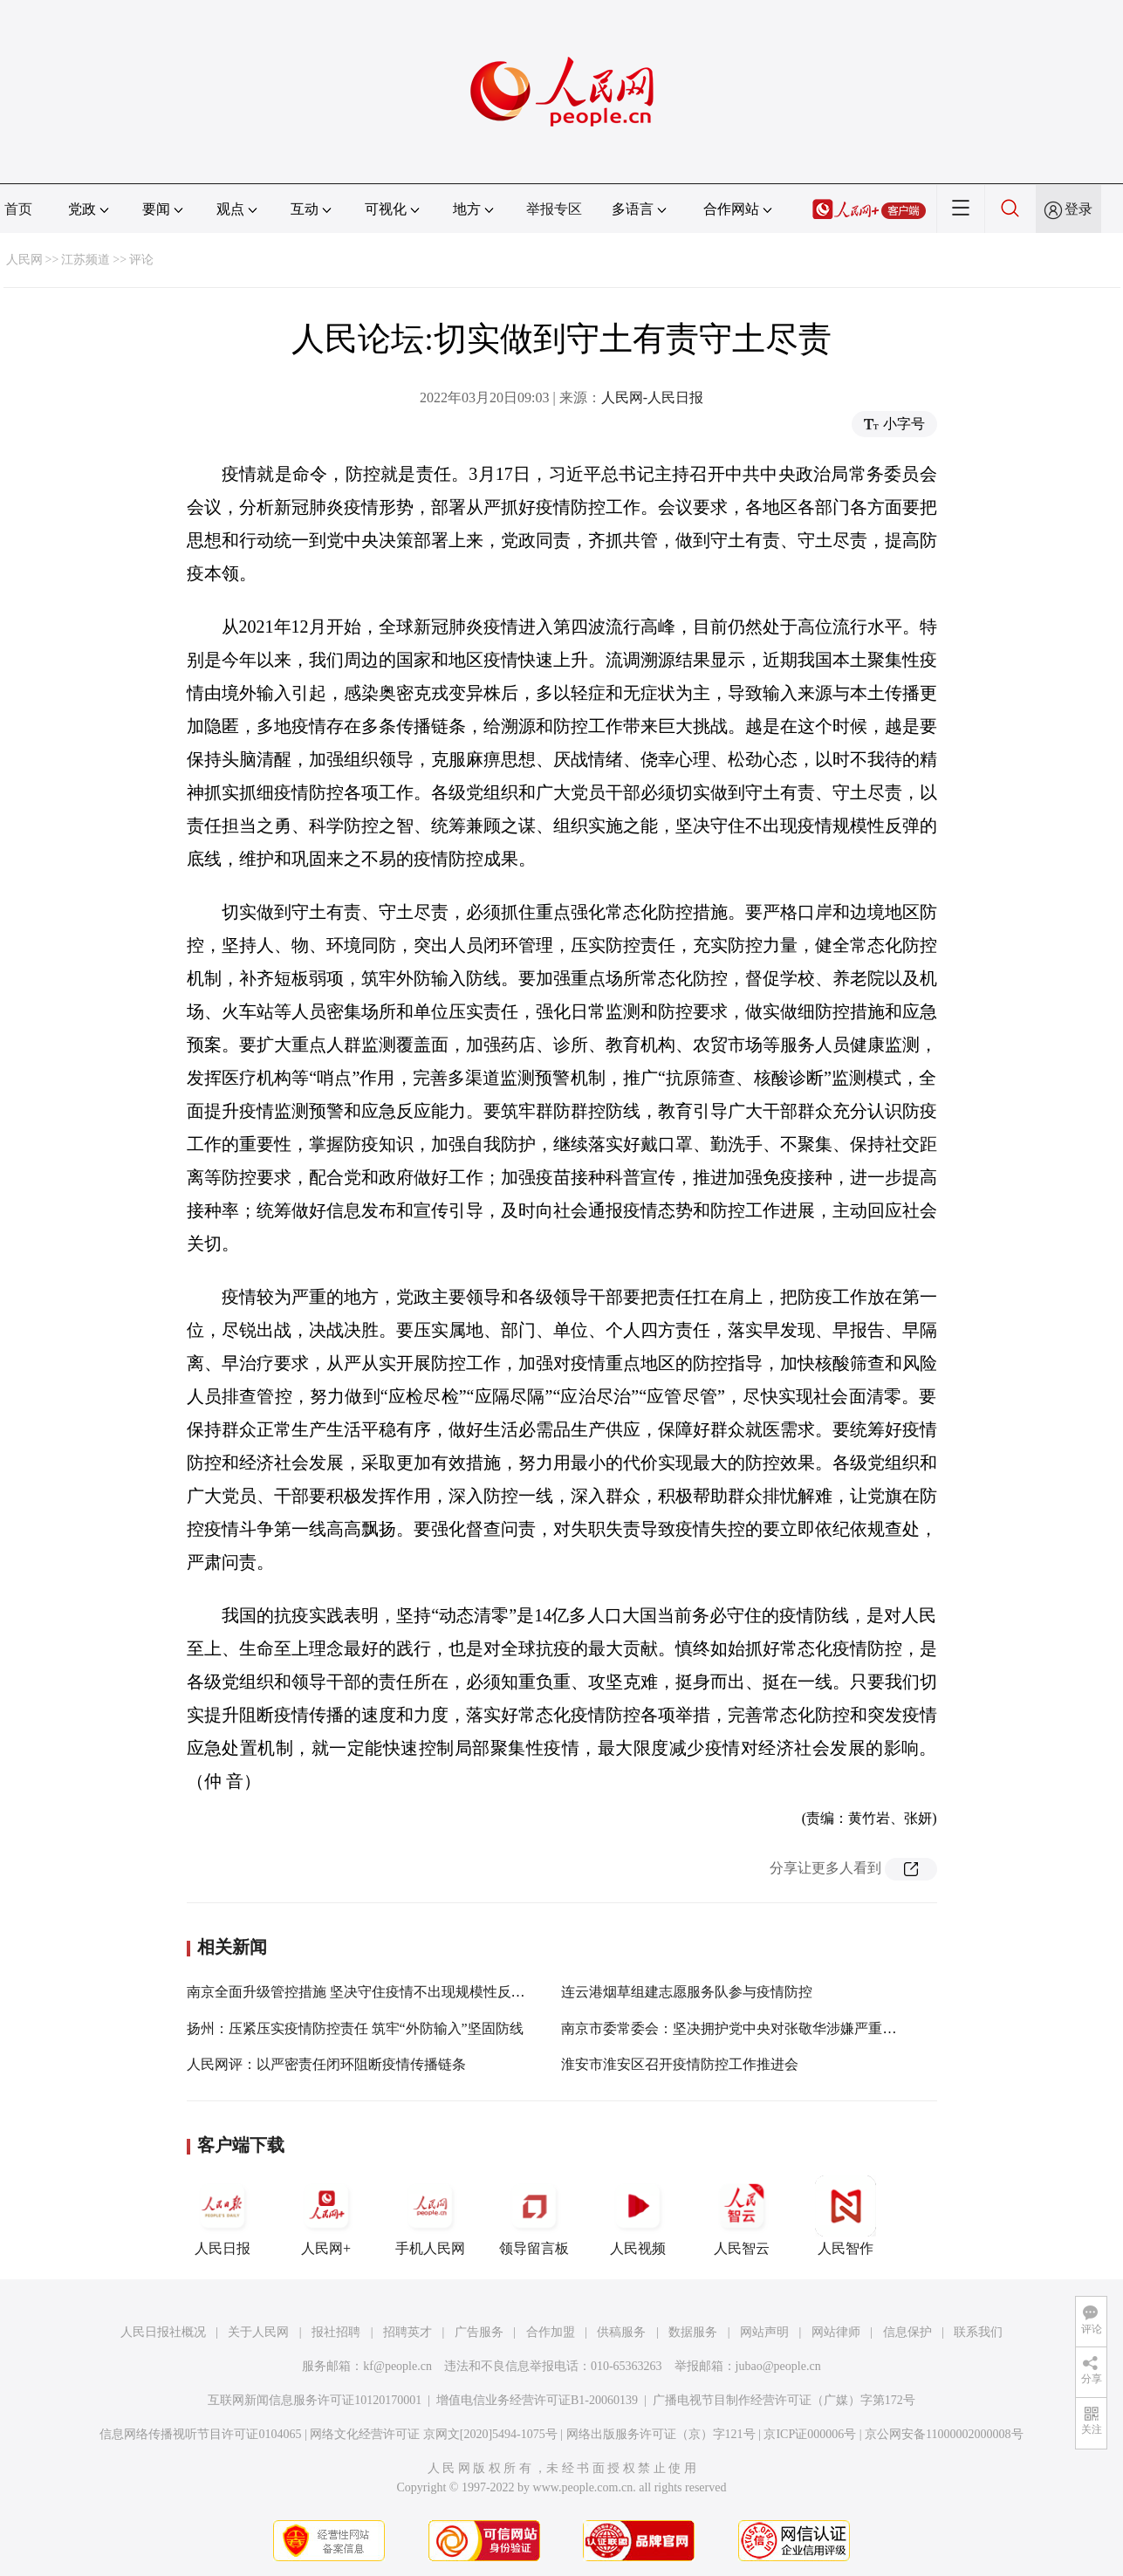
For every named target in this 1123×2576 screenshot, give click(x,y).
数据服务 (692, 2332)
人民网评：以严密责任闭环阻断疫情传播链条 (326, 2064)
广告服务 (479, 2332)
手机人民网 (430, 2215)
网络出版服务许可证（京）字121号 (661, 2434)
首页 (18, 209)
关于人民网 (258, 2332)
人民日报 (222, 2215)
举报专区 (554, 209)
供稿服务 (621, 2332)
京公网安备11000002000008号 (944, 2434)
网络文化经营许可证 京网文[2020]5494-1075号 (434, 2434)
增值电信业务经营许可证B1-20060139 (537, 2400)
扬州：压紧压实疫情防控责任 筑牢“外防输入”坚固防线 (355, 2028)
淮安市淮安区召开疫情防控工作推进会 (679, 2064)
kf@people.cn (397, 2366)
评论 (141, 259)
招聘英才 (407, 2332)
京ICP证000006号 (810, 2434)
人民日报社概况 (163, 2332)
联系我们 (978, 2332)
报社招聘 (336, 2332)
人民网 (24, 259)
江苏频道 (85, 259)
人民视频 (637, 2215)
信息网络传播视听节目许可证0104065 (200, 2434)
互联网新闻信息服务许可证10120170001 (314, 2400)
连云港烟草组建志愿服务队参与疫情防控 (686, 1991)
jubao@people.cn (778, 2366)
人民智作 (845, 2215)
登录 (1078, 209)
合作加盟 (550, 2332)
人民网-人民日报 (652, 397)
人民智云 (741, 2215)
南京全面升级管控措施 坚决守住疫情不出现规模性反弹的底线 (377, 1991)
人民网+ (326, 2215)
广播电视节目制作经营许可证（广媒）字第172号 (784, 2400)
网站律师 (835, 2332)
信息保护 (907, 2332)
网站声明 (764, 2332)
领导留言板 (534, 2215)
